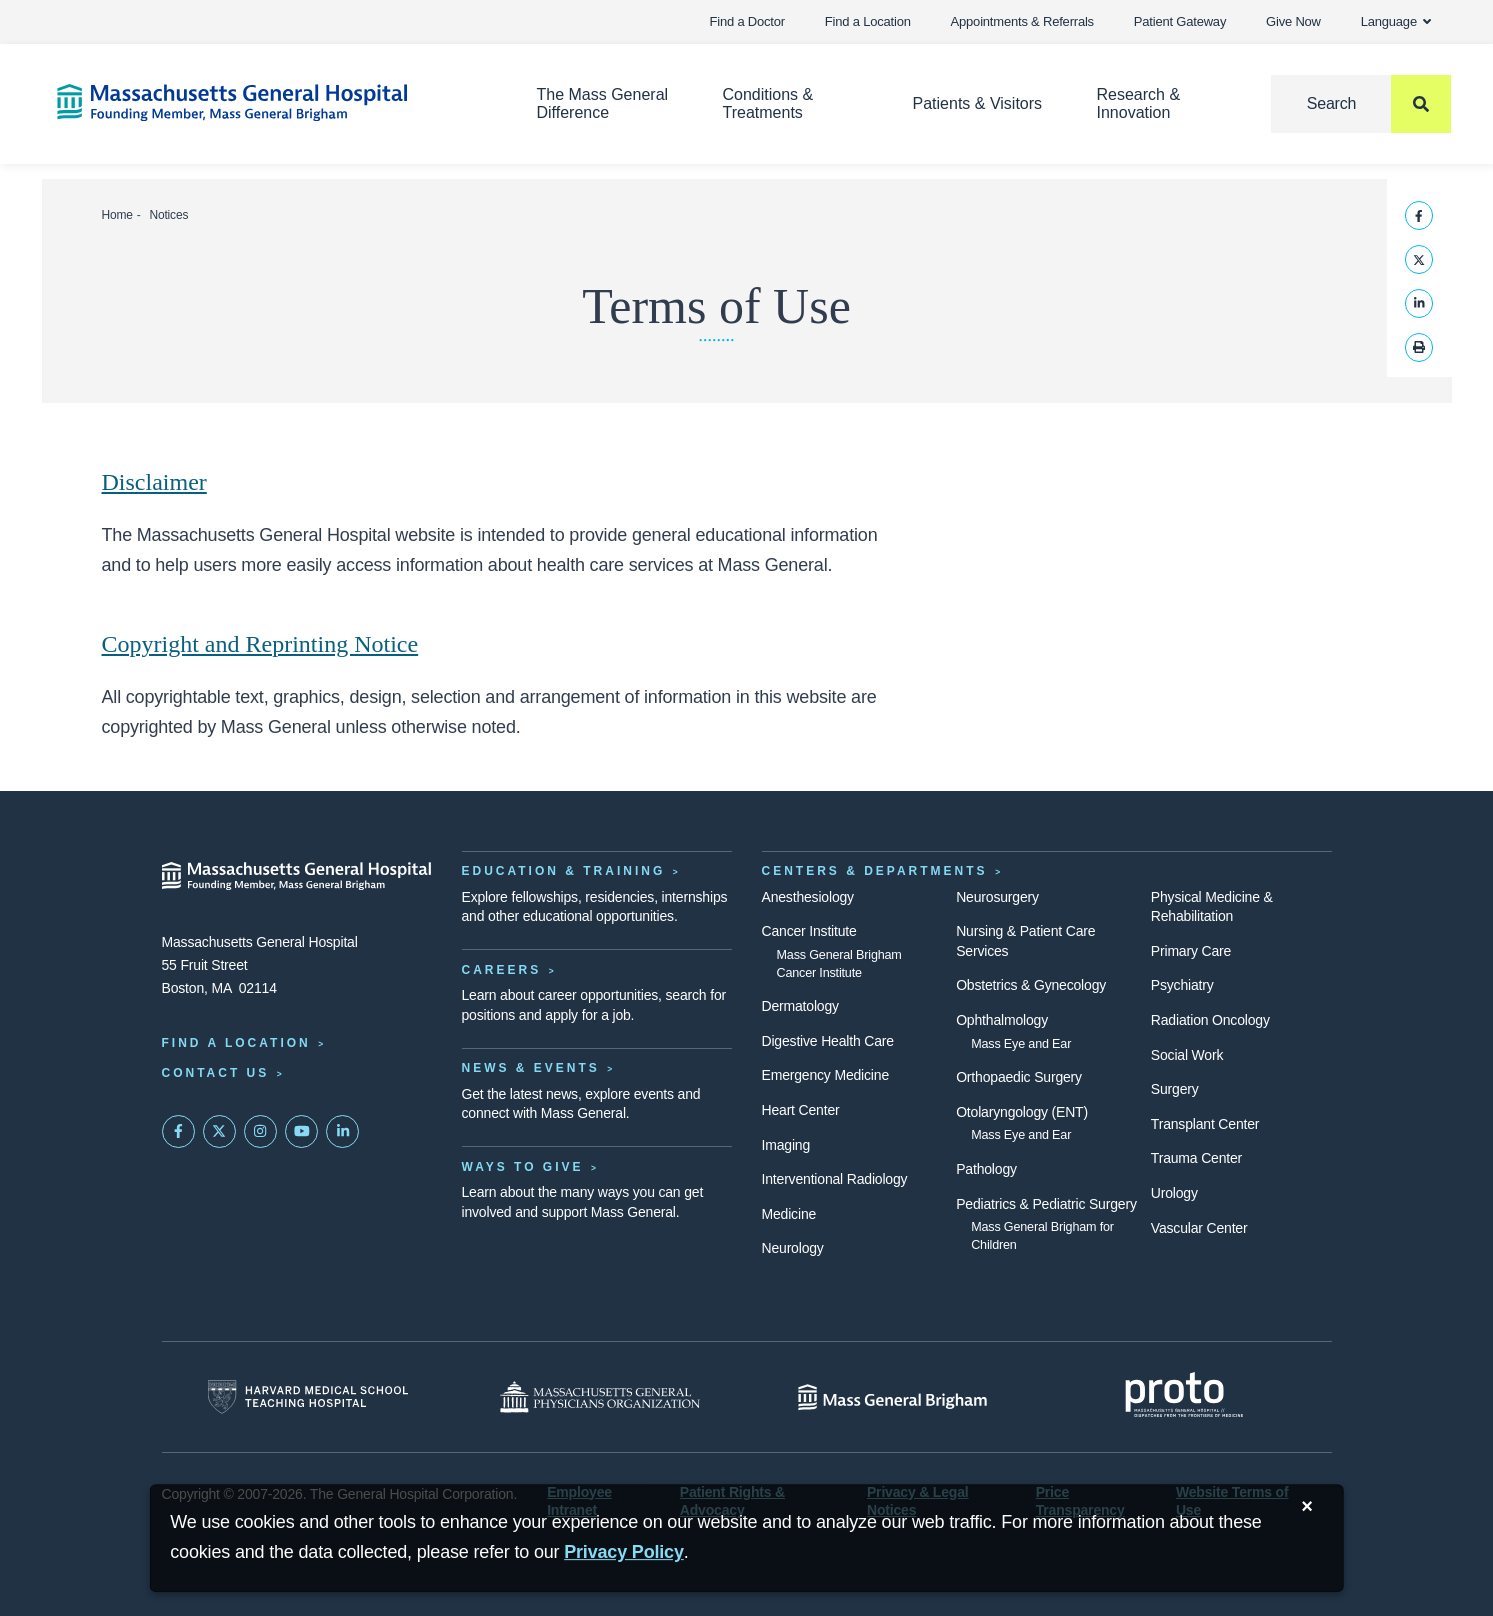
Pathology (986, 1169)
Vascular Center (1199, 1228)
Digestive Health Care (828, 1041)
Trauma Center (1196, 1158)
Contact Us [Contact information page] (216, 1073)
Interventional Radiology (835, 1179)
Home (117, 215)
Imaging (786, 1145)
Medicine (789, 1214)
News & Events (531, 1068)
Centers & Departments (875, 871)
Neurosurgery (997, 897)
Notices (168, 215)
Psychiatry (1182, 985)
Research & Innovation (1138, 103)
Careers (502, 970)
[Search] (1361, 104)
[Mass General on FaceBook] (179, 1132)
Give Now (1293, 21)
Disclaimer (154, 482)
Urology (1174, 1193)
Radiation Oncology (1210, 1020)
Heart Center (801, 1110)
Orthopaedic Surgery (1019, 1077)
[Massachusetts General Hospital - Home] (297, 876)
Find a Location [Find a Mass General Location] (236, 1043)
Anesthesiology (808, 897)
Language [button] (1396, 21)
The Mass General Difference (602, 103)
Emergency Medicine (825, 1075)
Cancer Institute (809, 931)
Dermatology (800, 1006)
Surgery (1175, 1089)
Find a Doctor (747, 21)
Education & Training (564, 871)
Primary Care (1191, 951)
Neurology (793, 1248)
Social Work (1187, 1055)
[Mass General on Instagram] (261, 1132)
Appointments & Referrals (1022, 21)
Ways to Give (523, 1167)
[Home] (267, 102)
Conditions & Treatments (768, 103)
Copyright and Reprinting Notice (260, 644)
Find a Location (868, 21)
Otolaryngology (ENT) (1022, 1112)
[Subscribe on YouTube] (302, 1132)
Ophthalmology (1002, 1020)
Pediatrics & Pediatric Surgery (1046, 1204)
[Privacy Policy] (624, 1552)
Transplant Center (1205, 1124)
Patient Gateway (1180, 21)
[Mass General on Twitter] (220, 1132)
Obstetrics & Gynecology (1031, 985)
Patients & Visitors (978, 103)
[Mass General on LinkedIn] (343, 1132)
